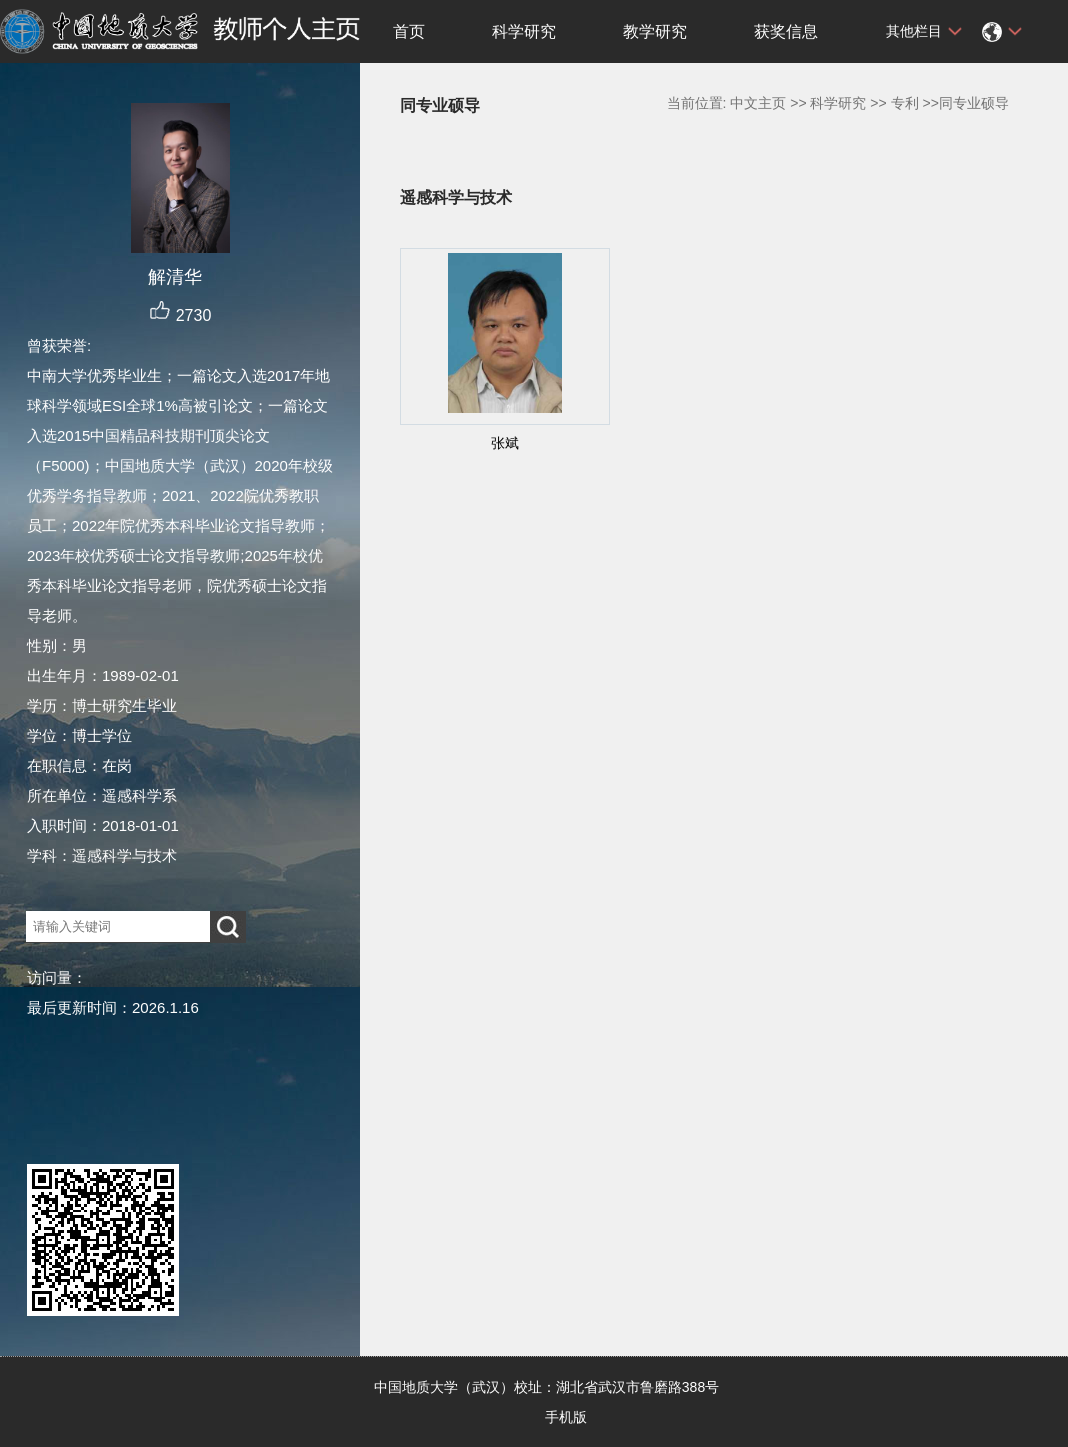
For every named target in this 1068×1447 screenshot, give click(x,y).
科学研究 (524, 31)
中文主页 (758, 103)
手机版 (566, 1417)
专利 (905, 103)
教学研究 (655, 31)
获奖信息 (786, 31)
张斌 (505, 443)
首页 (409, 31)
